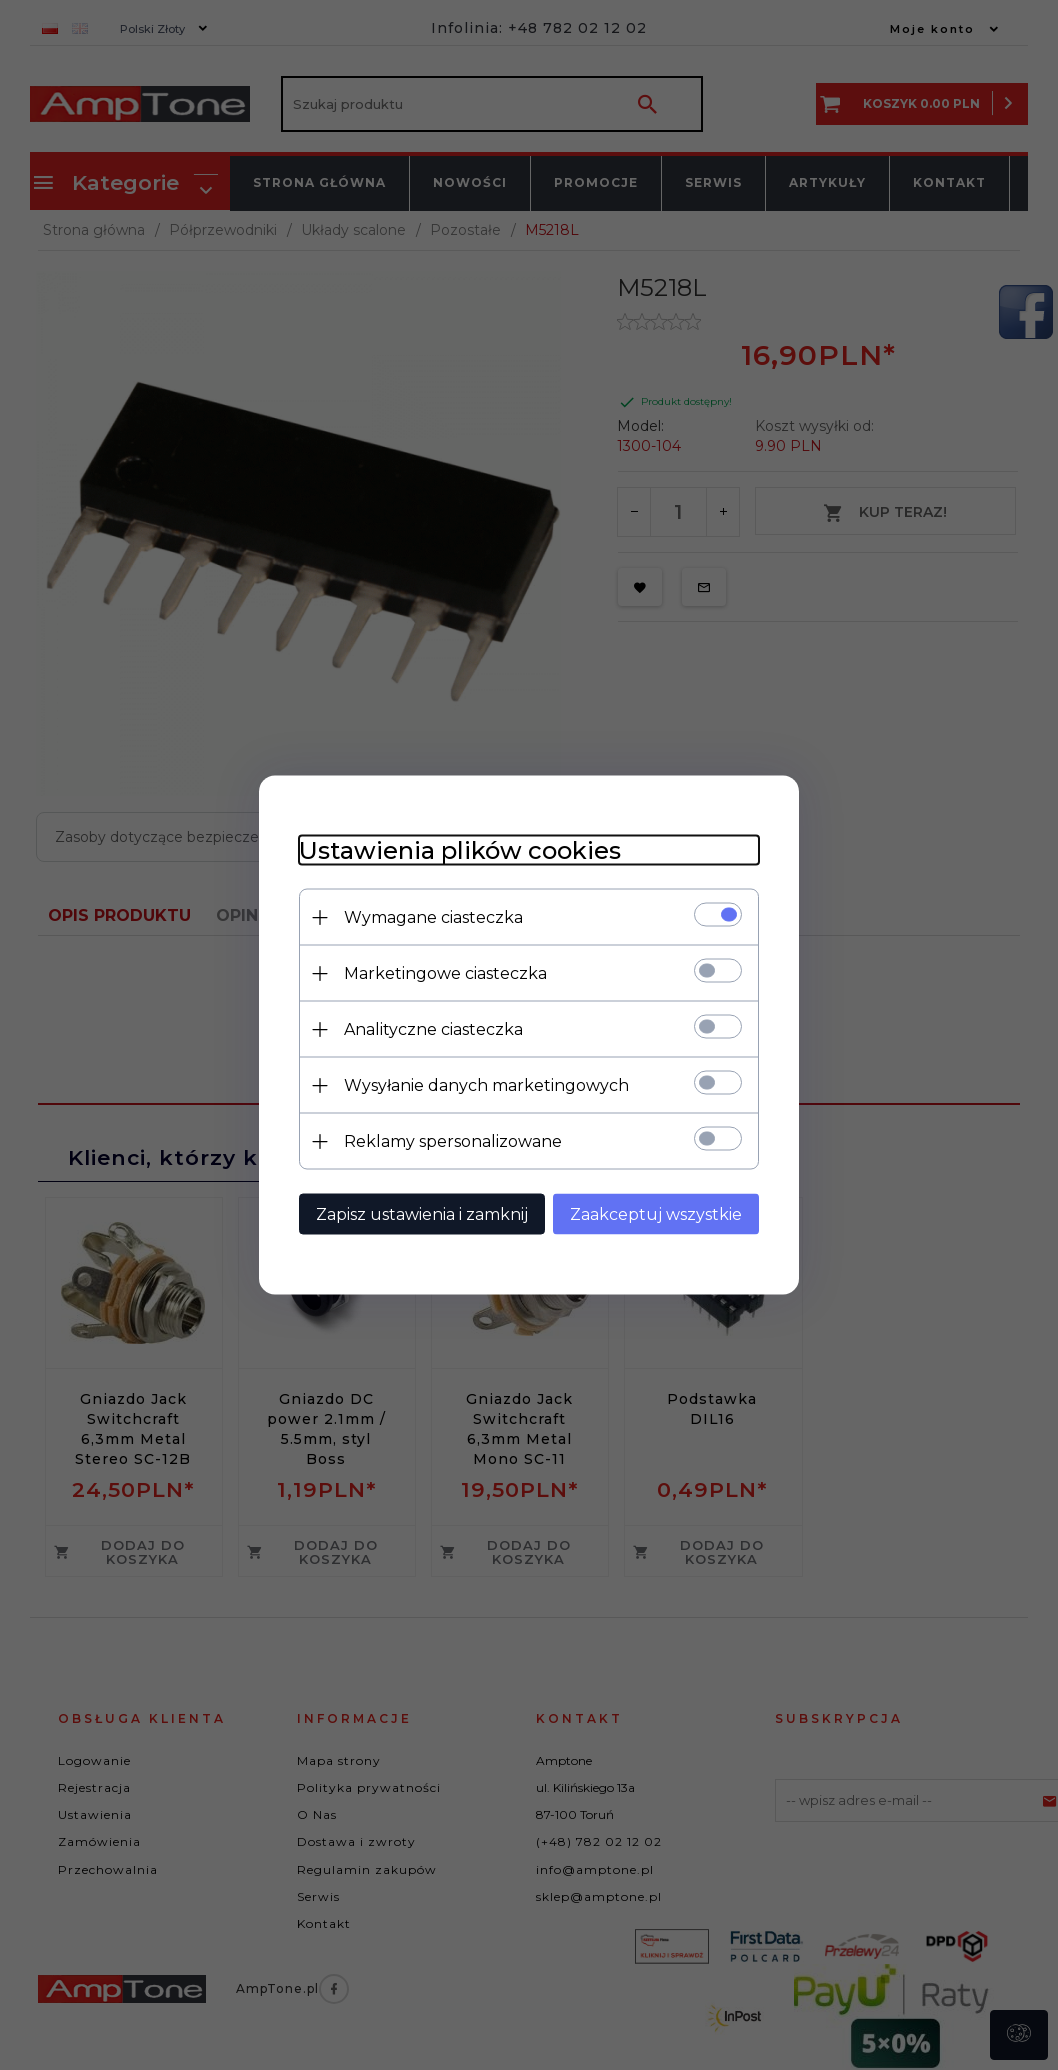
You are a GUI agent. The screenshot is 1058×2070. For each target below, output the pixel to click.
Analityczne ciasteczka (433, 1029)
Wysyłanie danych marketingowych (486, 1085)
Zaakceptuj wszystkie (656, 1214)
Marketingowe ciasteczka (445, 973)
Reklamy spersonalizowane (453, 1141)
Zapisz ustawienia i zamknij (422, 1214)
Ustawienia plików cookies (460, 850)
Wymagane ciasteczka (433, 917)
